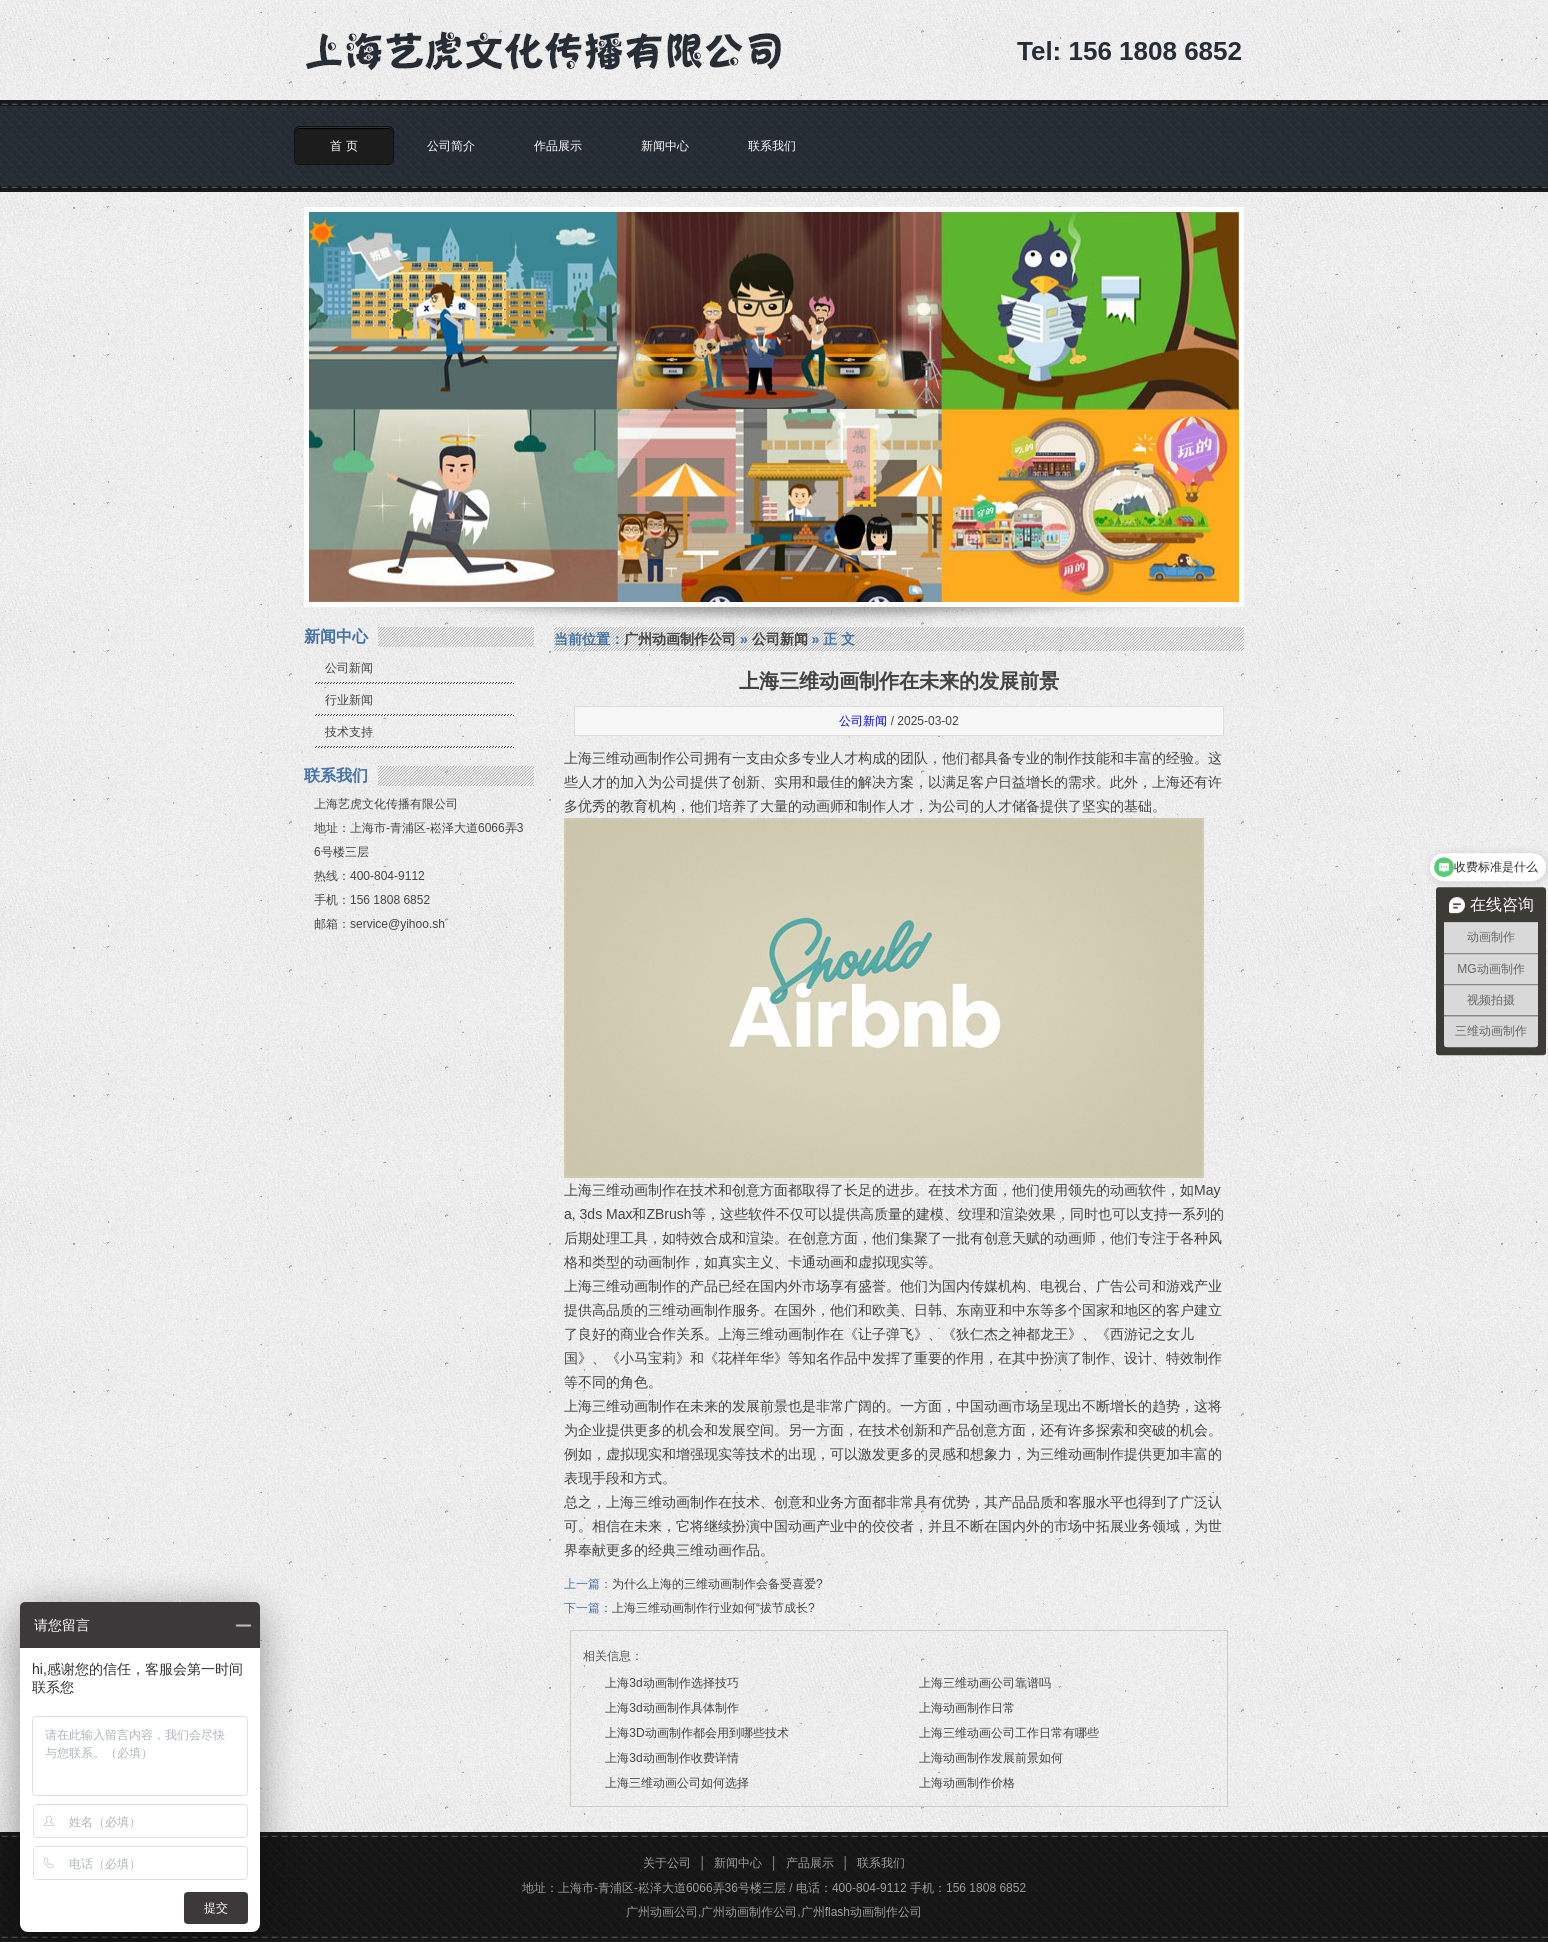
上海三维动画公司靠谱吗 (985, 1683)
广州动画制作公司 (680, 639)
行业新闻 (349, 700)
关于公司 (667, 1863)
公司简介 (451, 146)
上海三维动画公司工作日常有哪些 (1009, 1733)
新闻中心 (665, 146)
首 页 (343, 146)
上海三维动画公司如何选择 (677, 1783)
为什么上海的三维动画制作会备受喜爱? (717, 1584)
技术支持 (349, 732)
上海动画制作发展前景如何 (991, 1758)
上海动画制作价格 (967, 1783)
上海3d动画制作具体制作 (671, 1708)
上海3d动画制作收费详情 (671, 1758)
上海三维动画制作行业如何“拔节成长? (713, 1608)
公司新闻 (349, 668)
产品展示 (810, 1863)
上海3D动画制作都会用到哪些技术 (696, 1733)
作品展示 (558, 146)
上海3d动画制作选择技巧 (671, 1683)
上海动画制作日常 (967, 1708)
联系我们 (772, 146)
